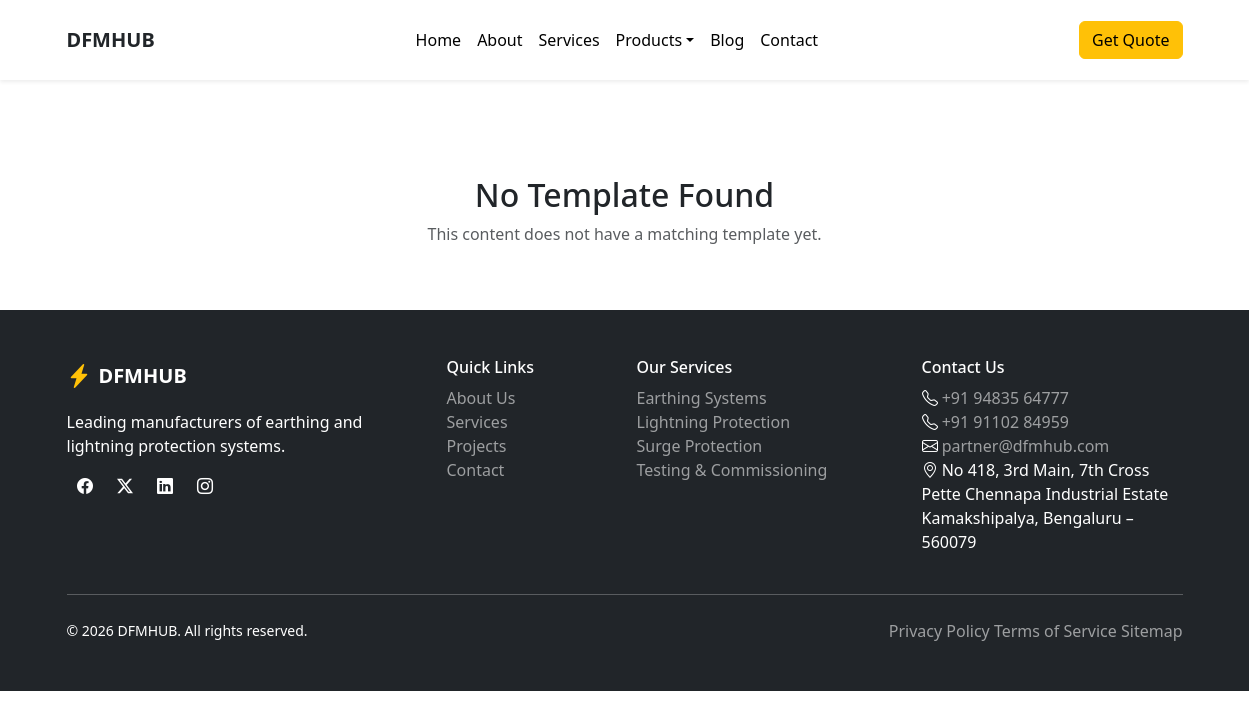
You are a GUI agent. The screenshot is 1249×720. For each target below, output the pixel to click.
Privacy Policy (939, 631)
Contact (789, 40)
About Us (481, 398)
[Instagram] (205, 486)
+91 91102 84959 (1005, 422)
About (499, 40)
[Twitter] (125, 486)
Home (439, 40)
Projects (477, 446)
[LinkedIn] (165, 486)
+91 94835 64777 (1005, 398)
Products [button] (649, 40)
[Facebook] (85, 486)
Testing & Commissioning (732, 470)
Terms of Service (1055, 631)
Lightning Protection (714, 422)
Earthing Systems (702, 398)
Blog (727, 40)
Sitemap (1152, 631)
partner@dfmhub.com (1026, 446)
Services (569, 40)
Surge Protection (700, 446)
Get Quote (1130, 40)
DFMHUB (111, 39)
